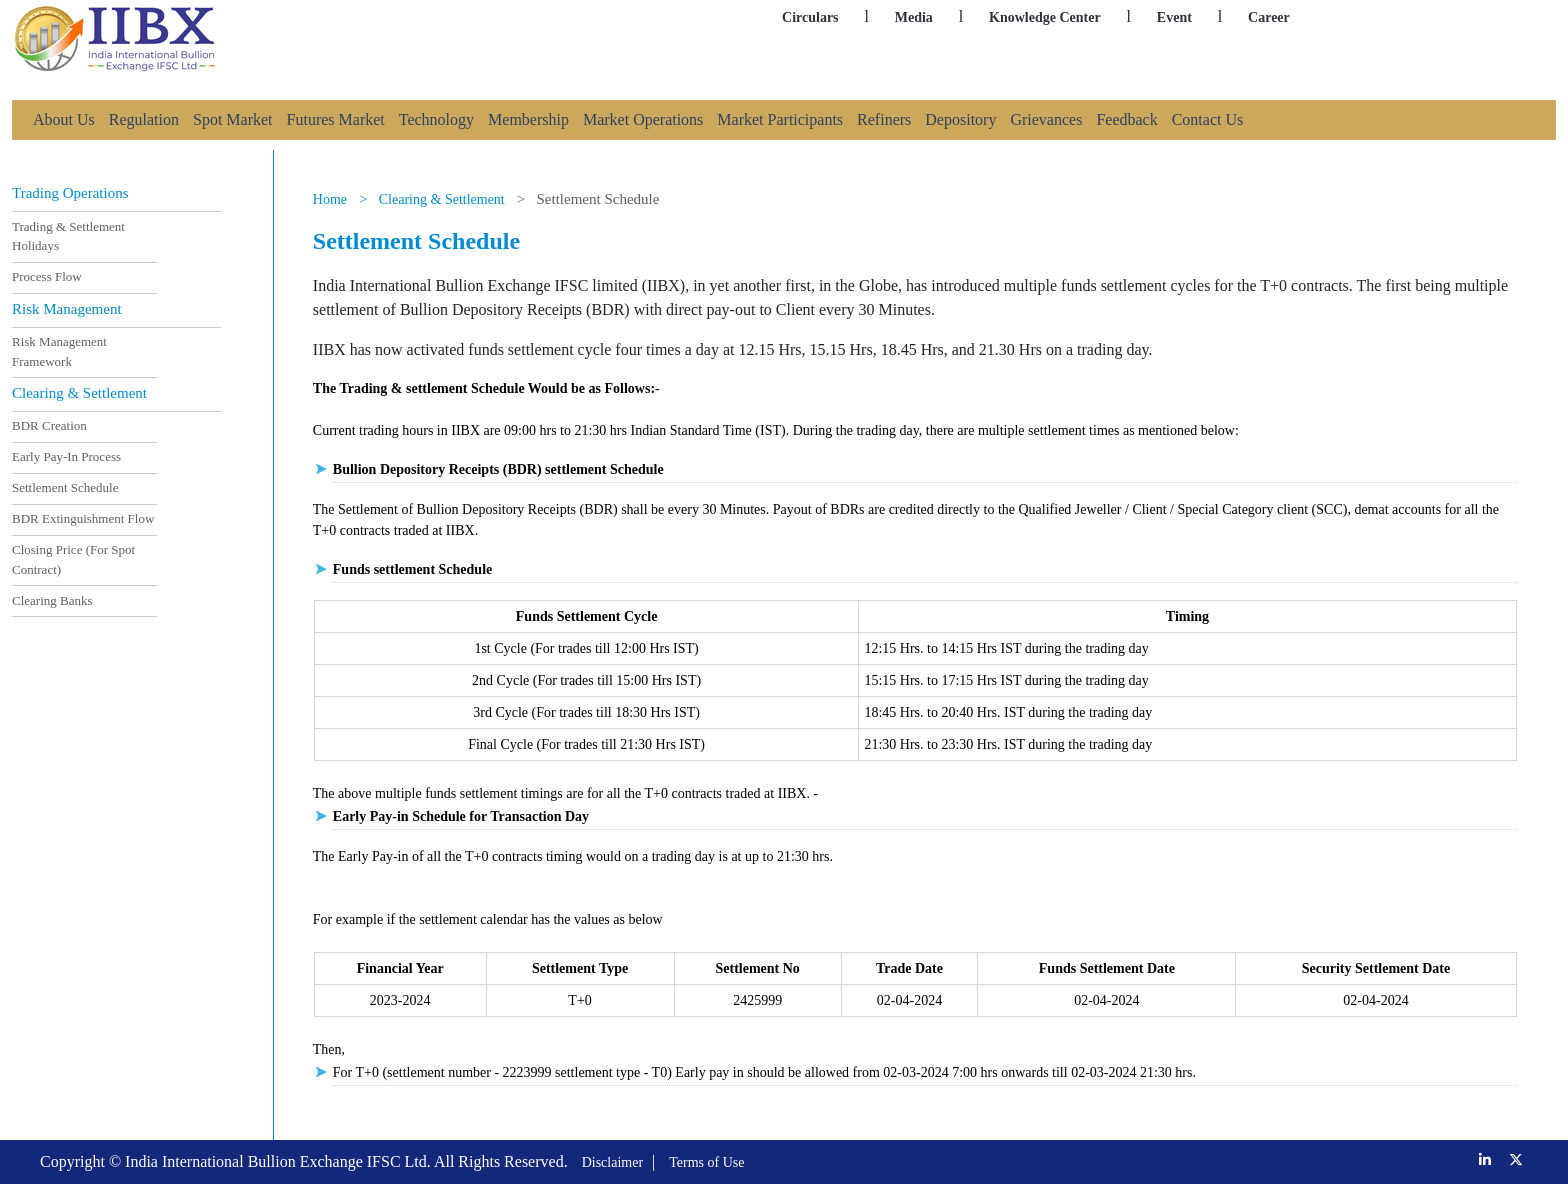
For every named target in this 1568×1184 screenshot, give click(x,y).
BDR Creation (49, 425)
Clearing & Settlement (79, 393)
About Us (64, 119)
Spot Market (233, 119)
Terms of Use (706, 1162)
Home (330, 199)
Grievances (1046, 119)
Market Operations (643, 119)
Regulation (144, 119)
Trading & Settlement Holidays (68, 236)
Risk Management (67, 309)
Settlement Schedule (65, 487)
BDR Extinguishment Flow (83, 518)
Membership (528, 119)
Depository (960, 119)
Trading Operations (70, 194)
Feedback (1126, 119)
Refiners (884, 119)
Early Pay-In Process (66, 456)
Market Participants (780, 119)
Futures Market (336, 119)
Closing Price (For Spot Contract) (73, 559)
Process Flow (47, 276)
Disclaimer (612, 1162)
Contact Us (1208, 119)
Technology (436, 119)
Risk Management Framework (59, 351)
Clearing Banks (52, 599)
